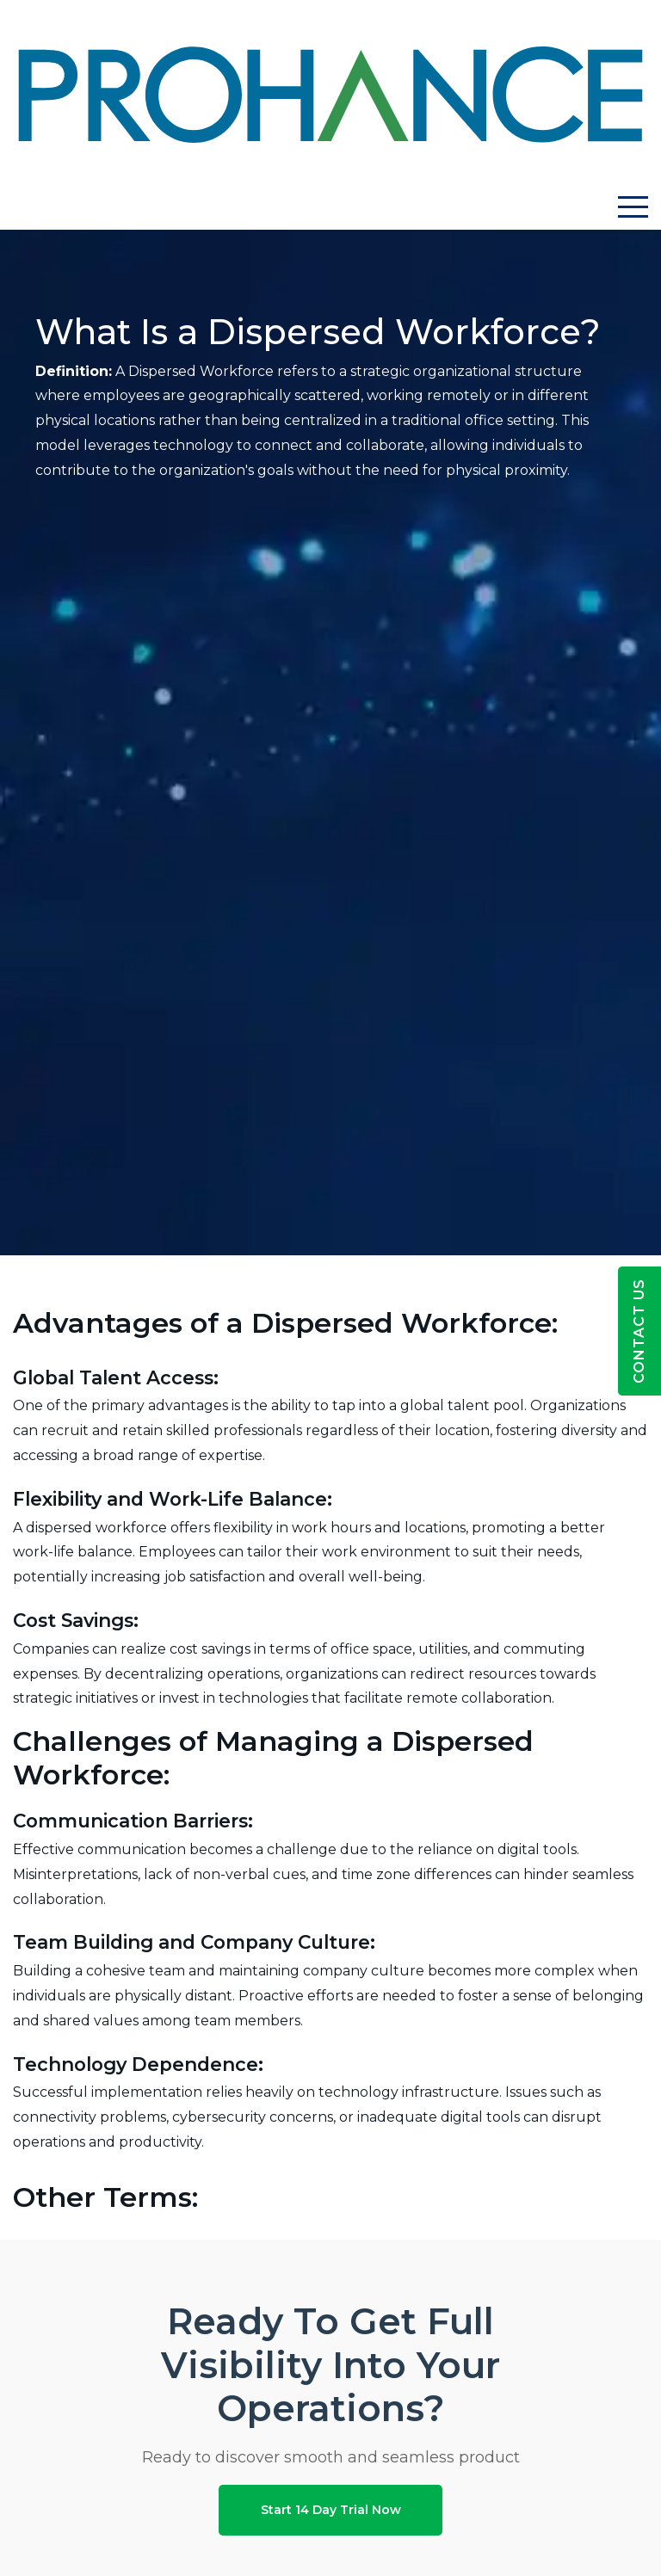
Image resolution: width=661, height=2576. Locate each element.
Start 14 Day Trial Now (331, 2509)
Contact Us (639, 1331)
